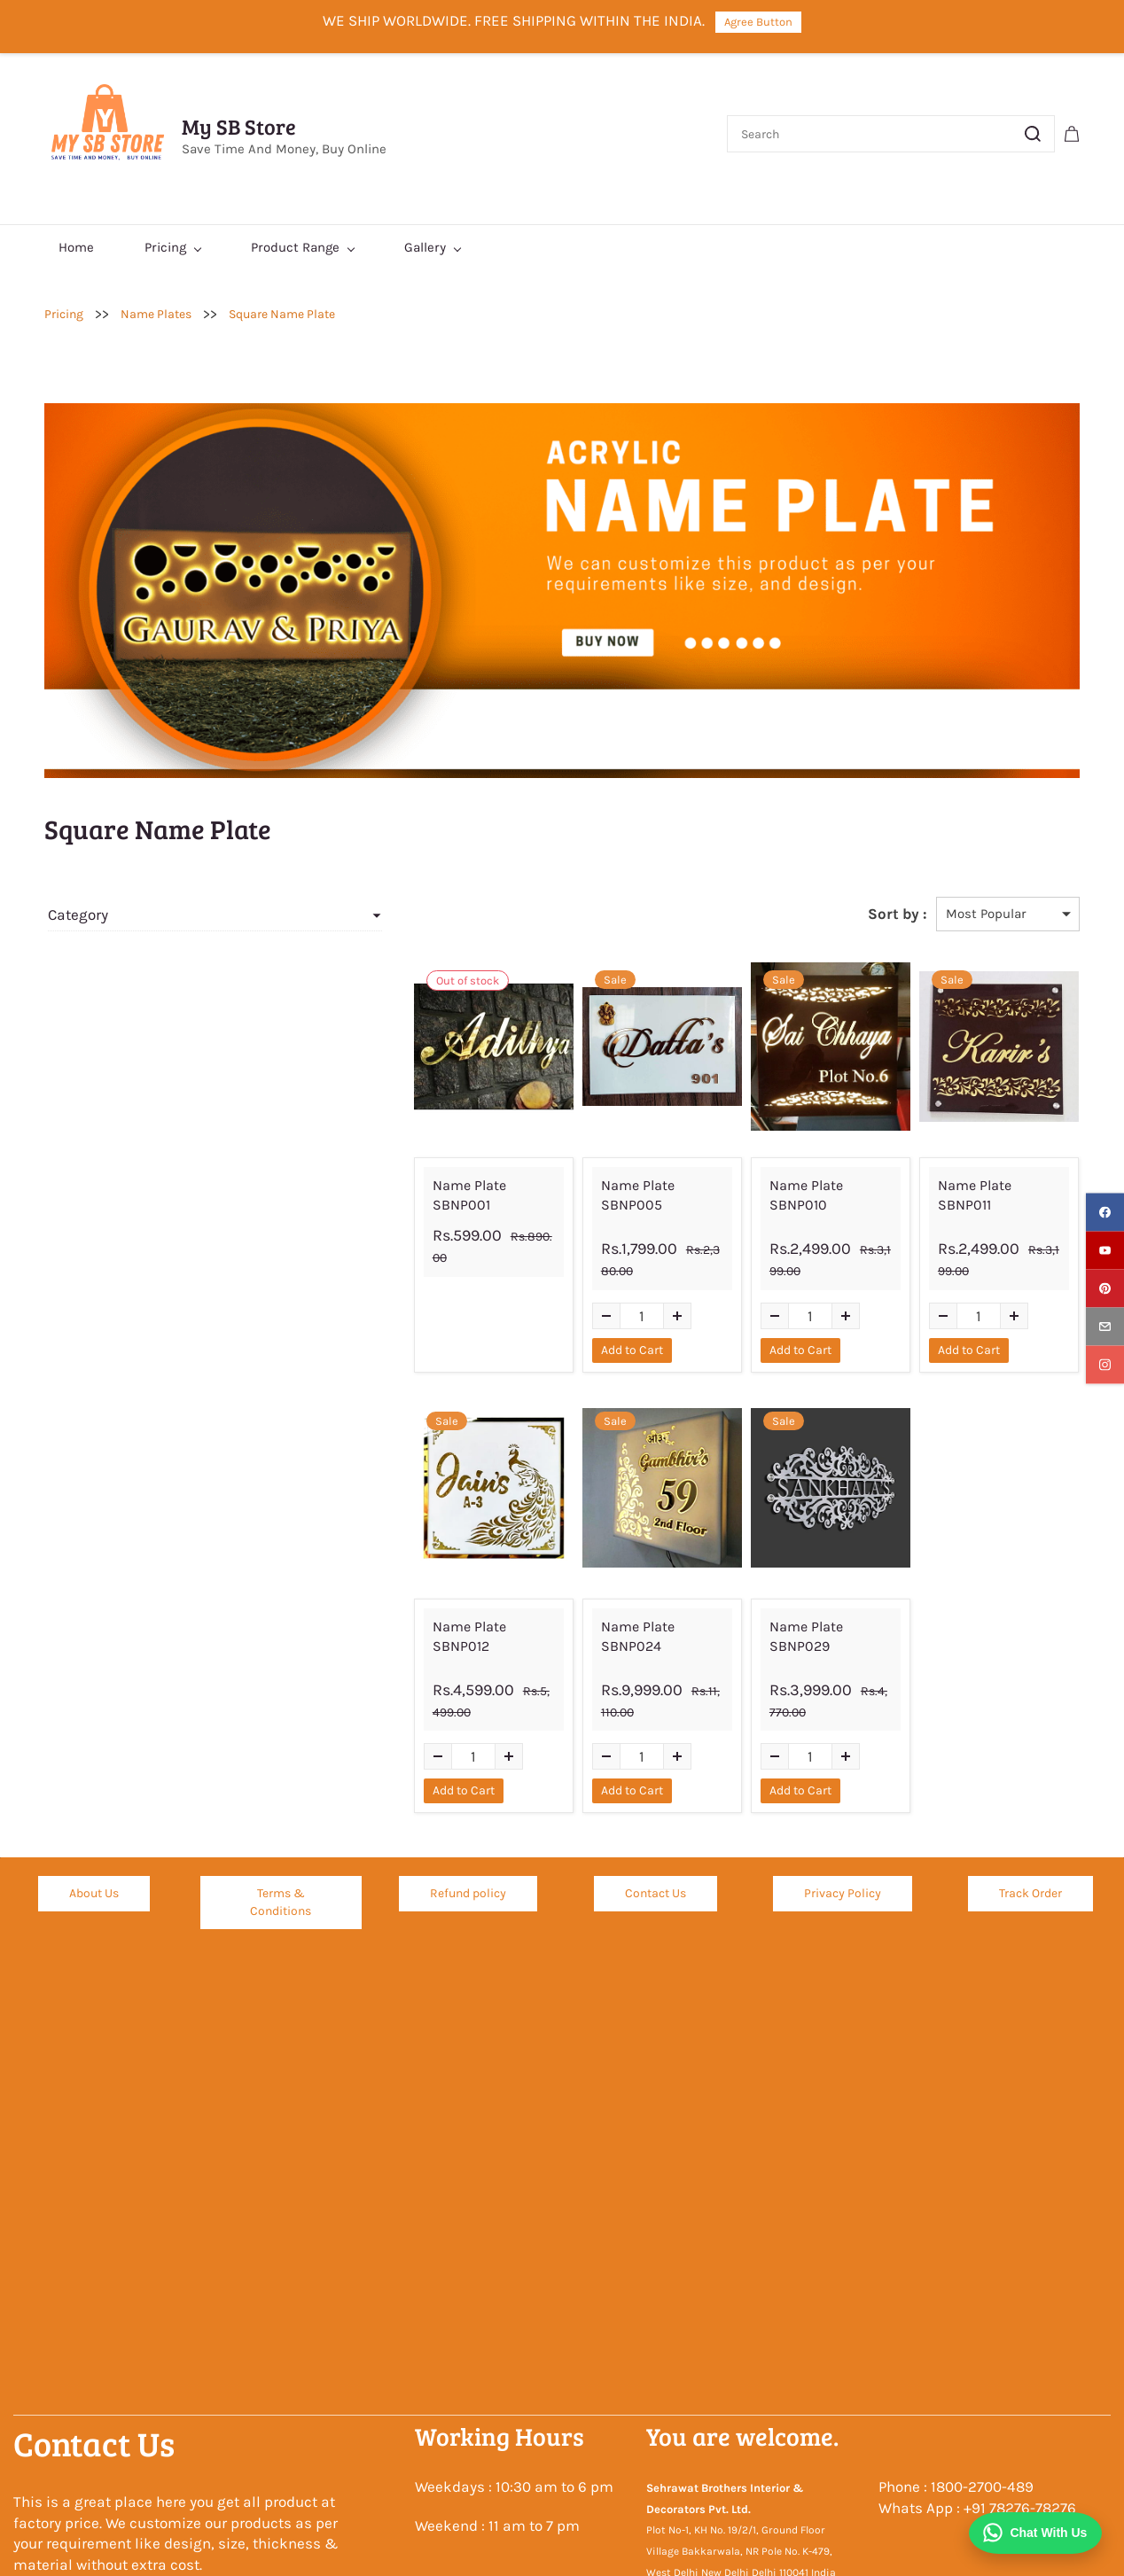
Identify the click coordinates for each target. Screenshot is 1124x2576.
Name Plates (156, 314)
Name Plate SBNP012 (410, 1606)
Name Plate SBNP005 (603, 1185)
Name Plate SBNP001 (410, 1185)
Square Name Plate (282, 314)
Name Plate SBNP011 (981, 1185)
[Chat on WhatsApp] (1034, 2533)
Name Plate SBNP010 (791, 1185)
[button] (94, 1854)
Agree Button (758, 21)
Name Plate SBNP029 (793, 1606)
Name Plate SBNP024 (602, 1606)
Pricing (63, 314)
